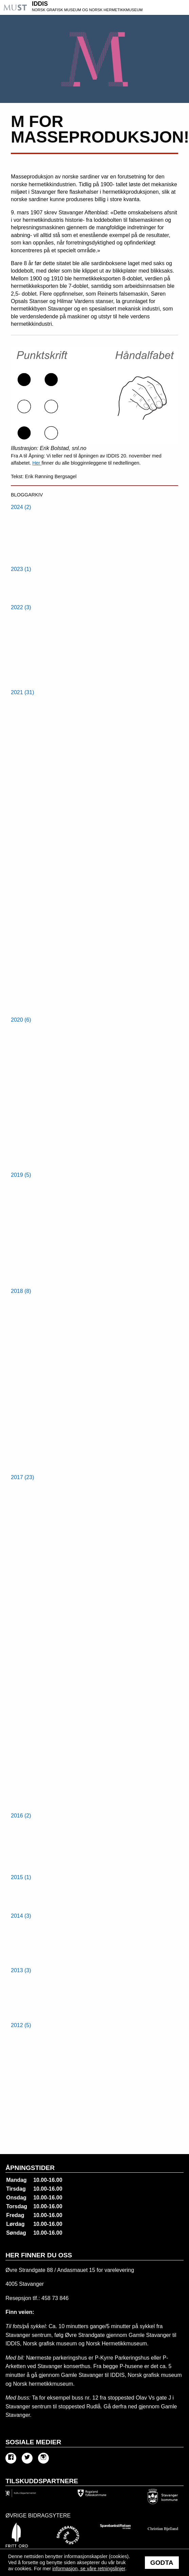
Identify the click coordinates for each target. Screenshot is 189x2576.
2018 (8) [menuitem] (21, 1291)
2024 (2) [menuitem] (21, 507)
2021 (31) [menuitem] (22, 692)
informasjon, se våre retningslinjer (88, 2568)
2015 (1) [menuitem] (21, 1877)
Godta (161, 2562)
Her (36, 463)
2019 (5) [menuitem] (21, 1175)
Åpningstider (30, 2167)
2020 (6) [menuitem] (21, 1020)
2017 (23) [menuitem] (22, 1477)
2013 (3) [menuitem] (21, 1970)
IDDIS (109, 7)
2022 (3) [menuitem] (21, 607)
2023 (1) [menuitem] (21, 569)
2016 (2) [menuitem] (21, 1815)
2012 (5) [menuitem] (21, 2025)
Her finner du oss (38, 2255)
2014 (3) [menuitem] (21, 1916)
